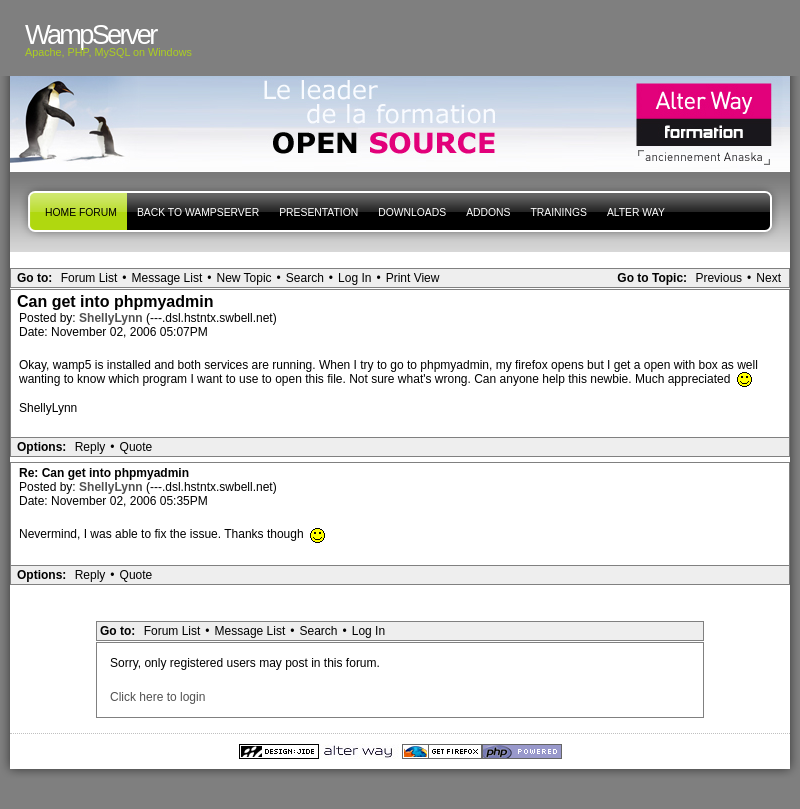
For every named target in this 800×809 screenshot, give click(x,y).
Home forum (81, 212)
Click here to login (157, 697)
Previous (718, 278)
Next (768, 278)
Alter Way (636, 212)
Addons (488, 212)
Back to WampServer (198, 212)
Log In (354, 278)
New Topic (243, 278)
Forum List (89, 278)
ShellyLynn (112, 318)
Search (305, 278)
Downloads (412, 212)
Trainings (558, 212)
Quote (136, 447)
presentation (318, 212)
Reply (90, 447)
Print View (413, 278)
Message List (167, 278)
